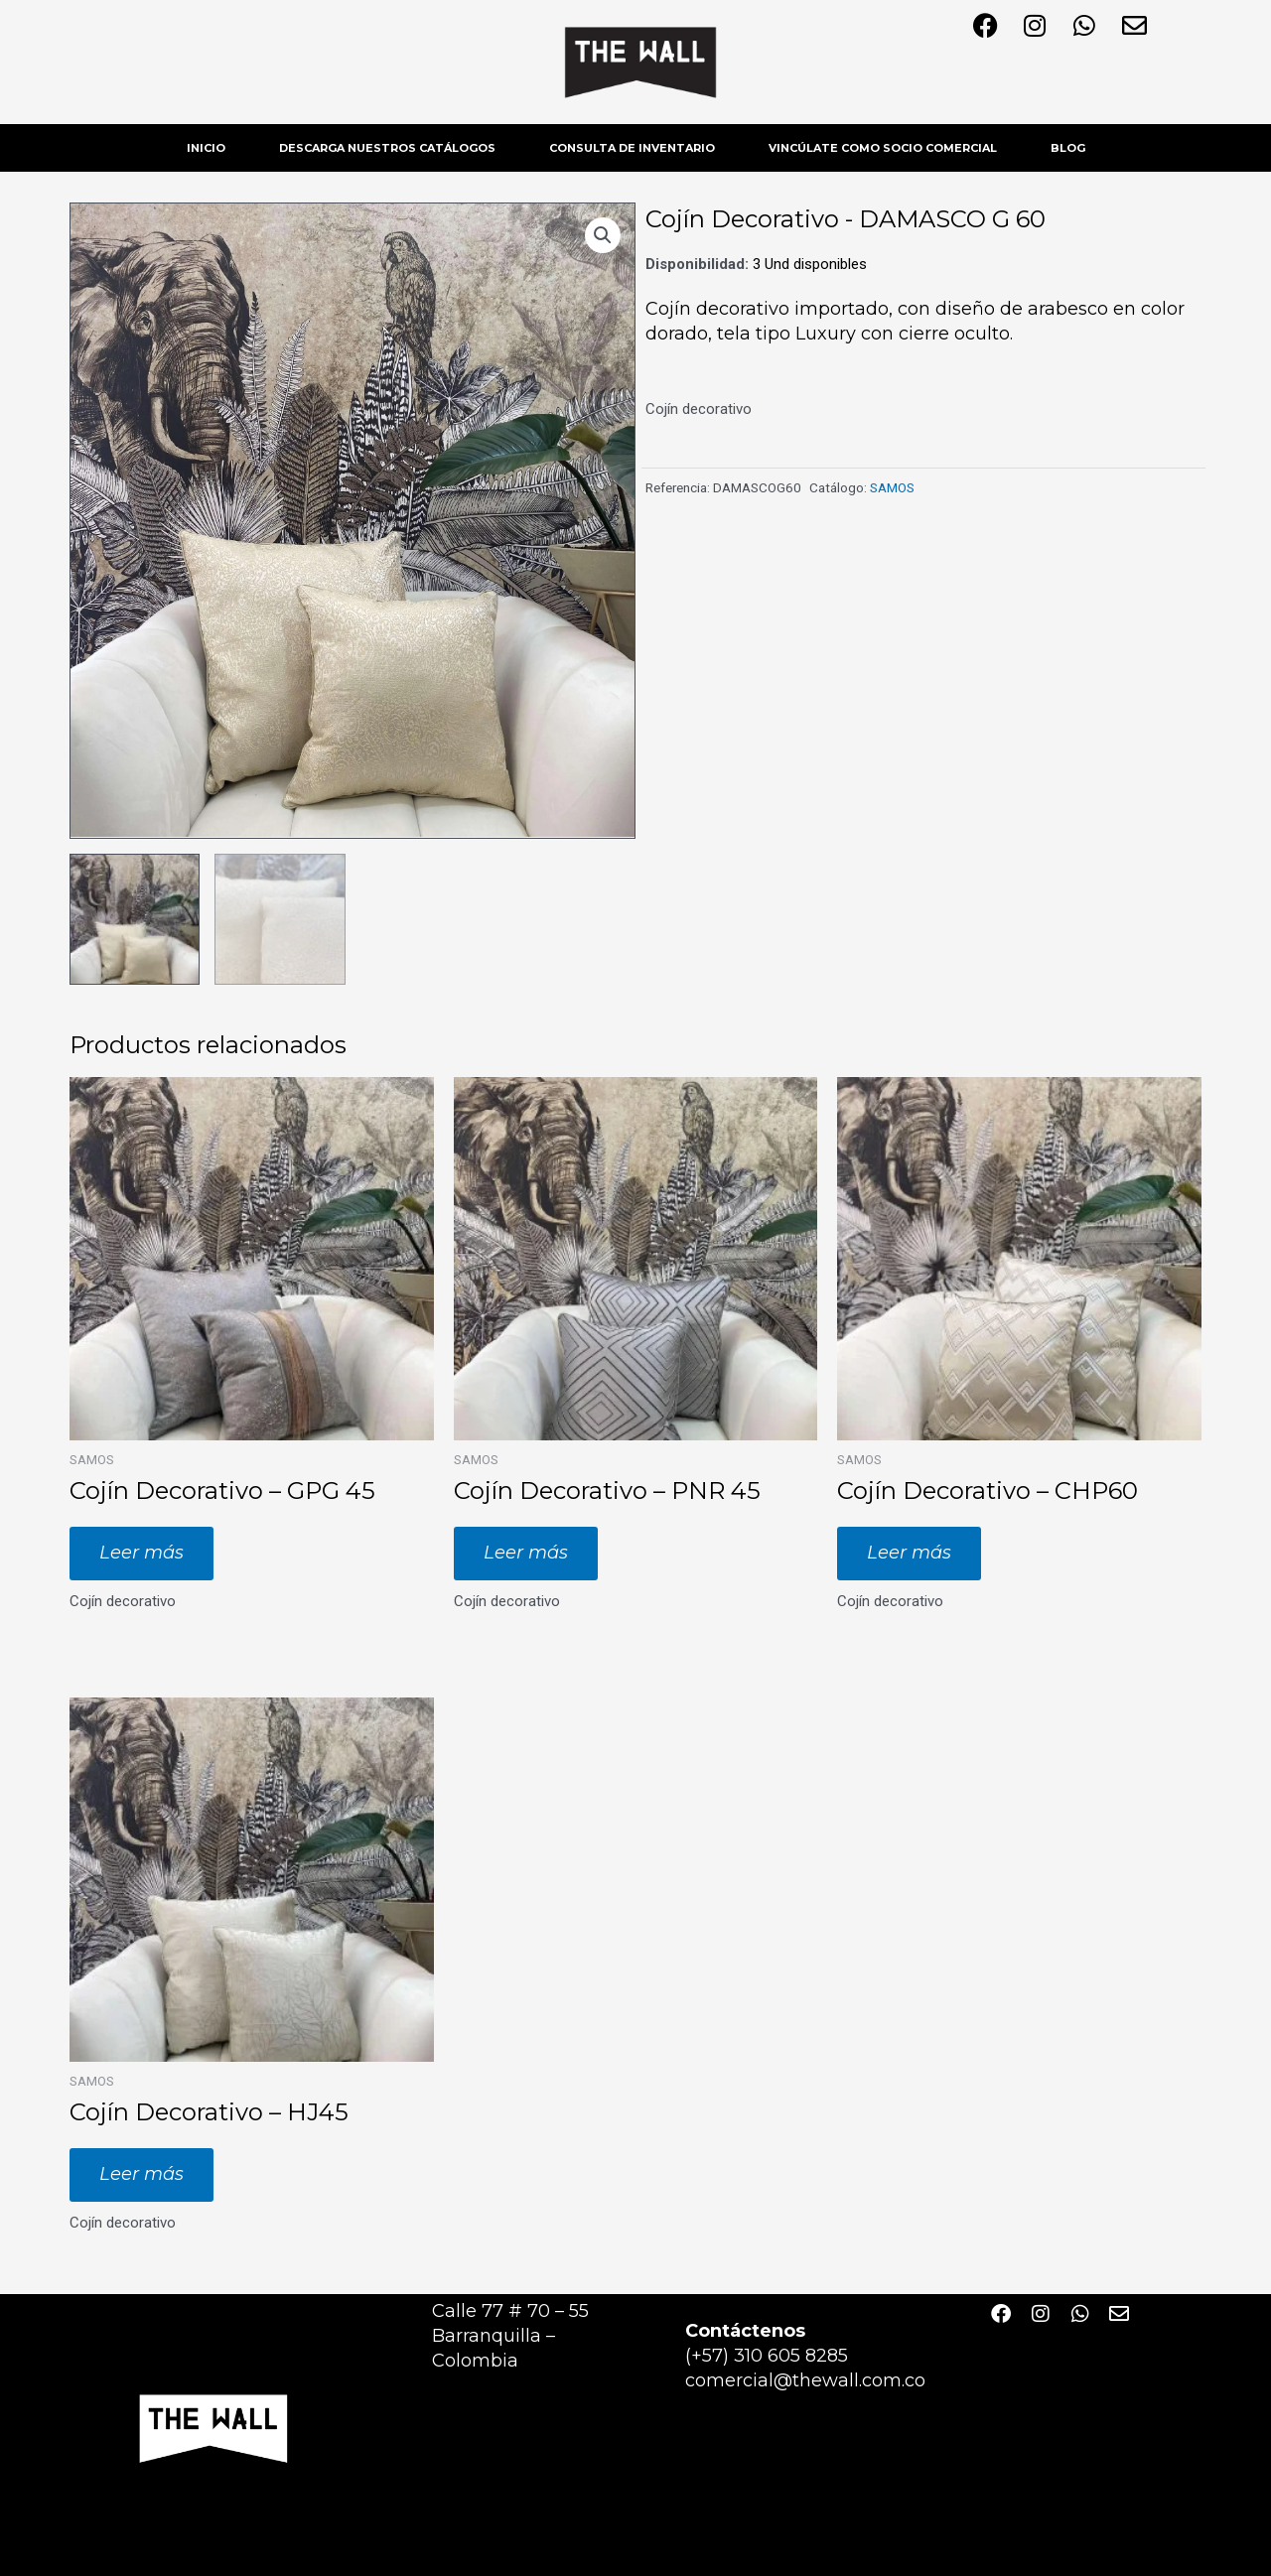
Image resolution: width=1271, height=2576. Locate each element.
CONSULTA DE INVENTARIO (632, 148)
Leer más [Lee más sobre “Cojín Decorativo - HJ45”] (141, 2173)
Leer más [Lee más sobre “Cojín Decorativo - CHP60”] (909, 1551)
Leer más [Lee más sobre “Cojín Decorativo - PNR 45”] (526, 1551)
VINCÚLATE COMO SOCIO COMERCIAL (883, 148)
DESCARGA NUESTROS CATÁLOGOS (387, 148)
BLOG (1068, 148)
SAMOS (892, 487)
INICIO (206, 148)
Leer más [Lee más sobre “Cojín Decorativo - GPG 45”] (141, 1551)
